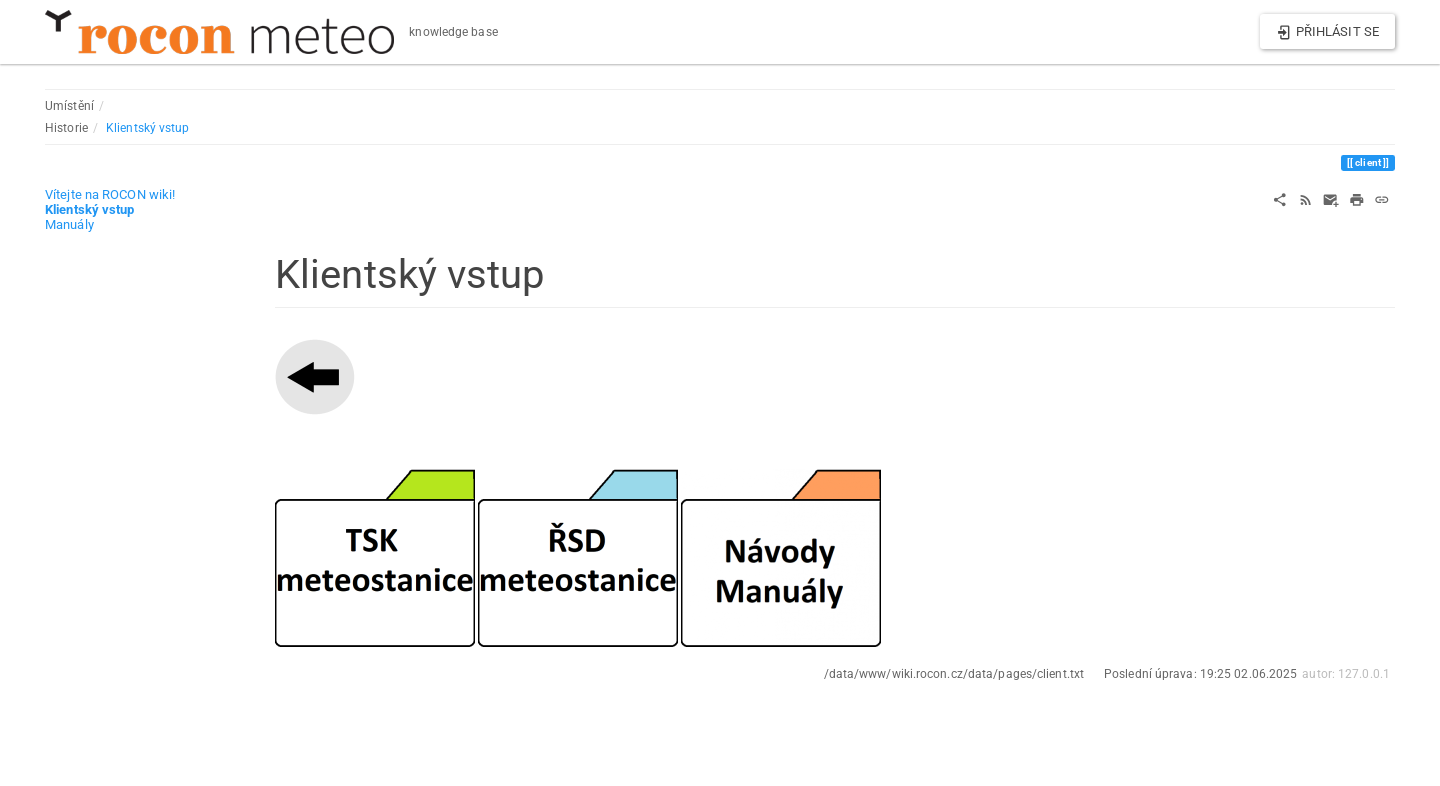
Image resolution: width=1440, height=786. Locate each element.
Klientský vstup (148, 128)
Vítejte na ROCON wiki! (110, 194)
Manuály (69, 224)
